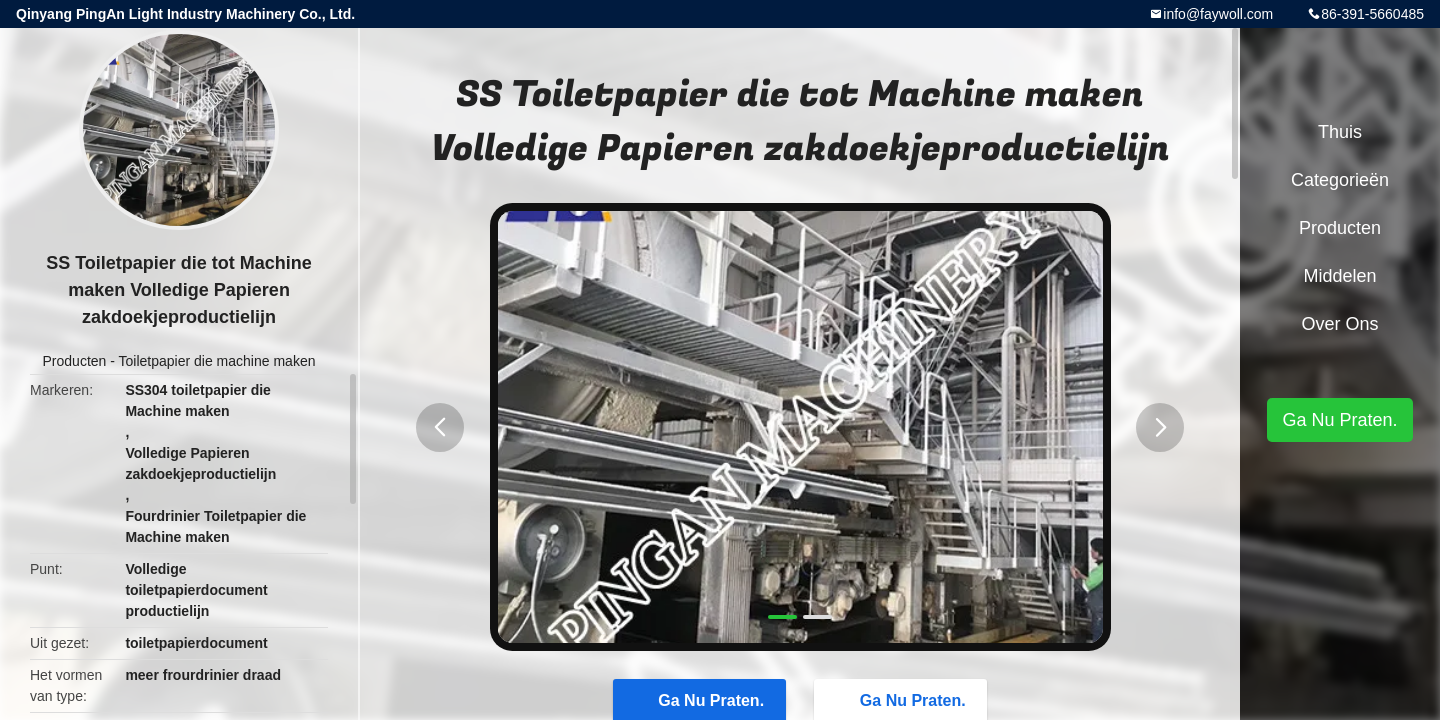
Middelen (1339, 276)
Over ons (1339, 324)
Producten (75, 361)
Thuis (1340, 132)
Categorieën (1340, 180)
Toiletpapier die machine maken (217, 361)
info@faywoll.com (1218, 14)
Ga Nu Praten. (1339, 420)
